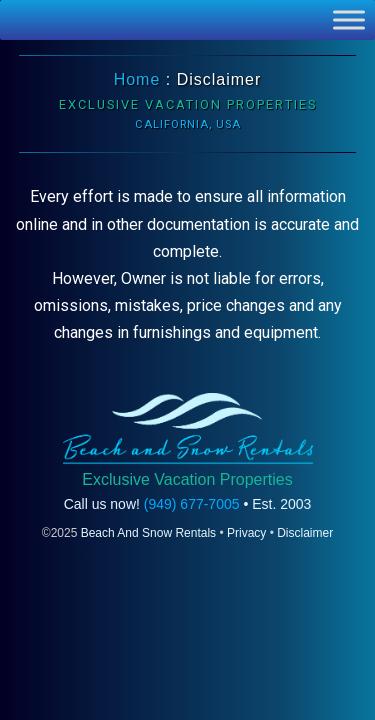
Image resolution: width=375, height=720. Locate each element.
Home (137, 79)
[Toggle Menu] (349, 19)
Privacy (246, 533)
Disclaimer (305, 533)
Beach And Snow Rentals (148, 533)
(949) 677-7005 (192, 504)
